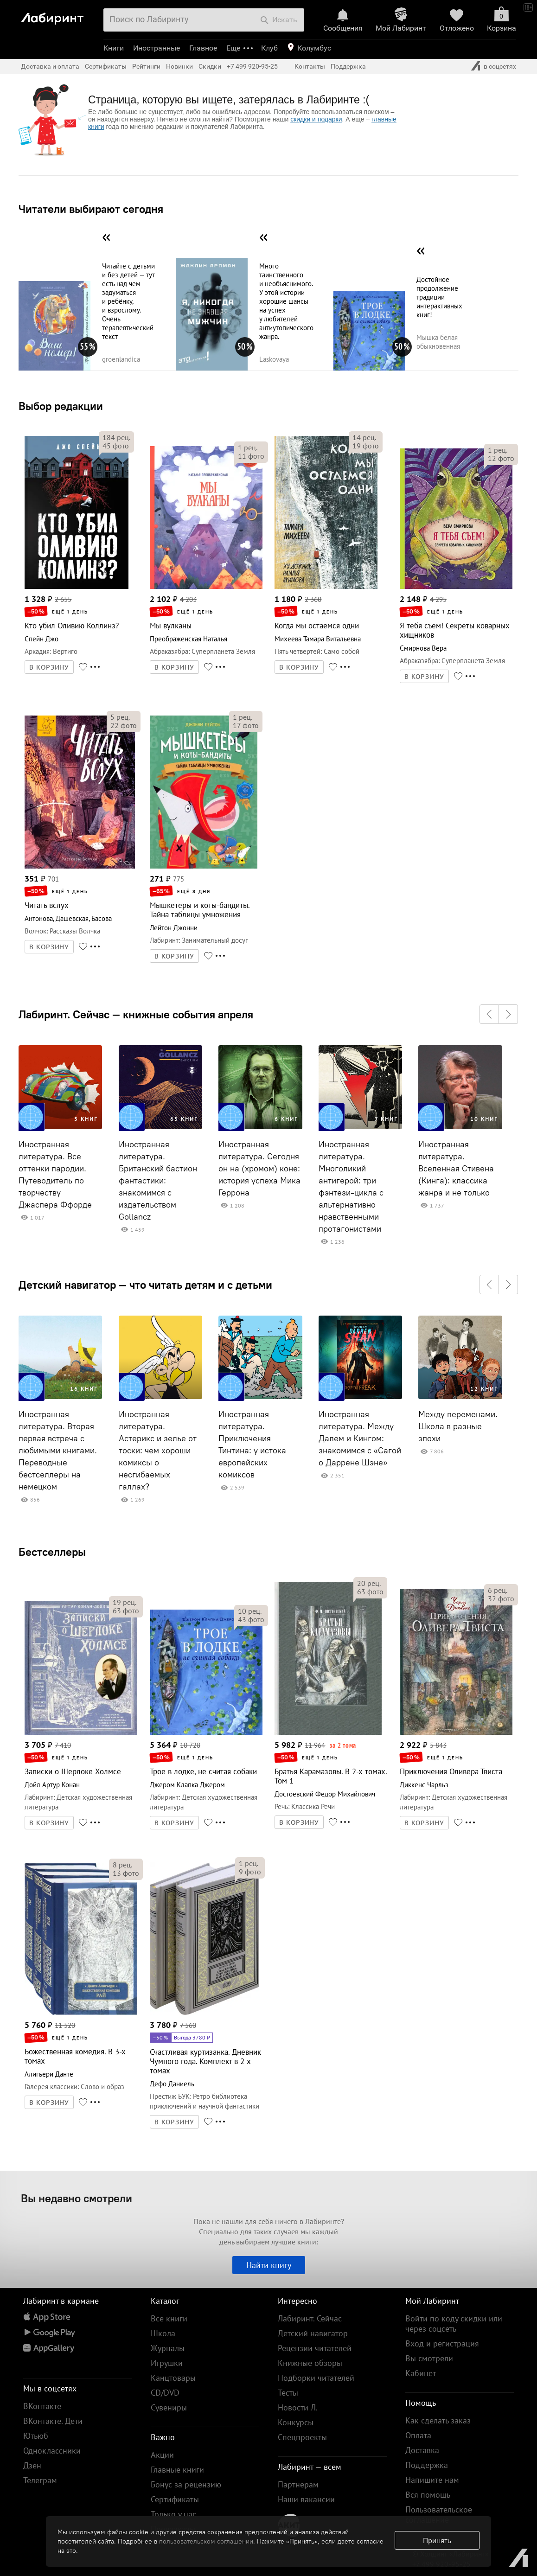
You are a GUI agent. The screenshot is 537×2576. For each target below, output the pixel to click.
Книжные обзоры (310, 2363)
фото (115, 445)
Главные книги (177, 2469)
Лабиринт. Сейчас (310, 2318)
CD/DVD (165, 2392)
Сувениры (169, 2407)
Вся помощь (427, 2494)
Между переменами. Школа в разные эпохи (458, 1426)
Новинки (179, 66)
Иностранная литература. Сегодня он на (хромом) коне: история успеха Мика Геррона (259, 1168)
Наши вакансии (306, 2499)
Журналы (168, 2348)
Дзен (32, 2465)
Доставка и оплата (50, 66)
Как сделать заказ (438, 2420)
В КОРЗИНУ (49, 667)
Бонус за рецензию (186, 2484)
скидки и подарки (316, 119)
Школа (163, 2333)
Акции (162, 2454)
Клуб (269, 48)
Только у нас (173, 2514)
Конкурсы (295, 2422)
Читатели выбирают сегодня (91, 208)
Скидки (209, 66)
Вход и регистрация (442, 2343)
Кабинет (420, 2373)
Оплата (418, 2435)
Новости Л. (298, 2407)
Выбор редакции (61, 406)
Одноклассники (52, 2450)
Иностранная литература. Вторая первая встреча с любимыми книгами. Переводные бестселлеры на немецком (58, 1450)
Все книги (169, 2318)
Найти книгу (268, 2265)
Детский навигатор (313, 2333)
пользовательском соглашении (206, 2541)
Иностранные (156, 48)
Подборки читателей (316, 2377)
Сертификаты (106, 66)
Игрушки (167, 2363)
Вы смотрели (429, 2358)
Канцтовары (173, 2377)
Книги (113, 48)
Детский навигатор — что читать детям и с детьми (145, 1284)
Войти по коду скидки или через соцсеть (453, 2323)
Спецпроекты (302, 2437)
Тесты (288, 2392)
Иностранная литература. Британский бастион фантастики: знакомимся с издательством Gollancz (158, 1180)
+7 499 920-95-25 (252, 66)
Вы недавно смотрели (76, 2198)
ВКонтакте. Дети (53, 2421)
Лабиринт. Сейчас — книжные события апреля (136, 1014)
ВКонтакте (42, 2406)
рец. (116, 437)
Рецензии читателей (315, 2348)
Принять (437, 2540)
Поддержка (348, 66)
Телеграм (40, 2480)
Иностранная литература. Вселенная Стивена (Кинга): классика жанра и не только (456, 1168)
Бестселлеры (52, 1552)
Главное (203, 48)
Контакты (309, 66)
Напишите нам (432, 2479)
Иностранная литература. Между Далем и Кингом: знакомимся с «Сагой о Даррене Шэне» (360, 1438)
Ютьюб (35, 2435)
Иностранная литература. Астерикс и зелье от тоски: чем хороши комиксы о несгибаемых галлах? (158, 1450)
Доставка (422, 2450)
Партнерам (298, 2484)
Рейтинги (146, 66)
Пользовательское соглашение (438, 2514)
